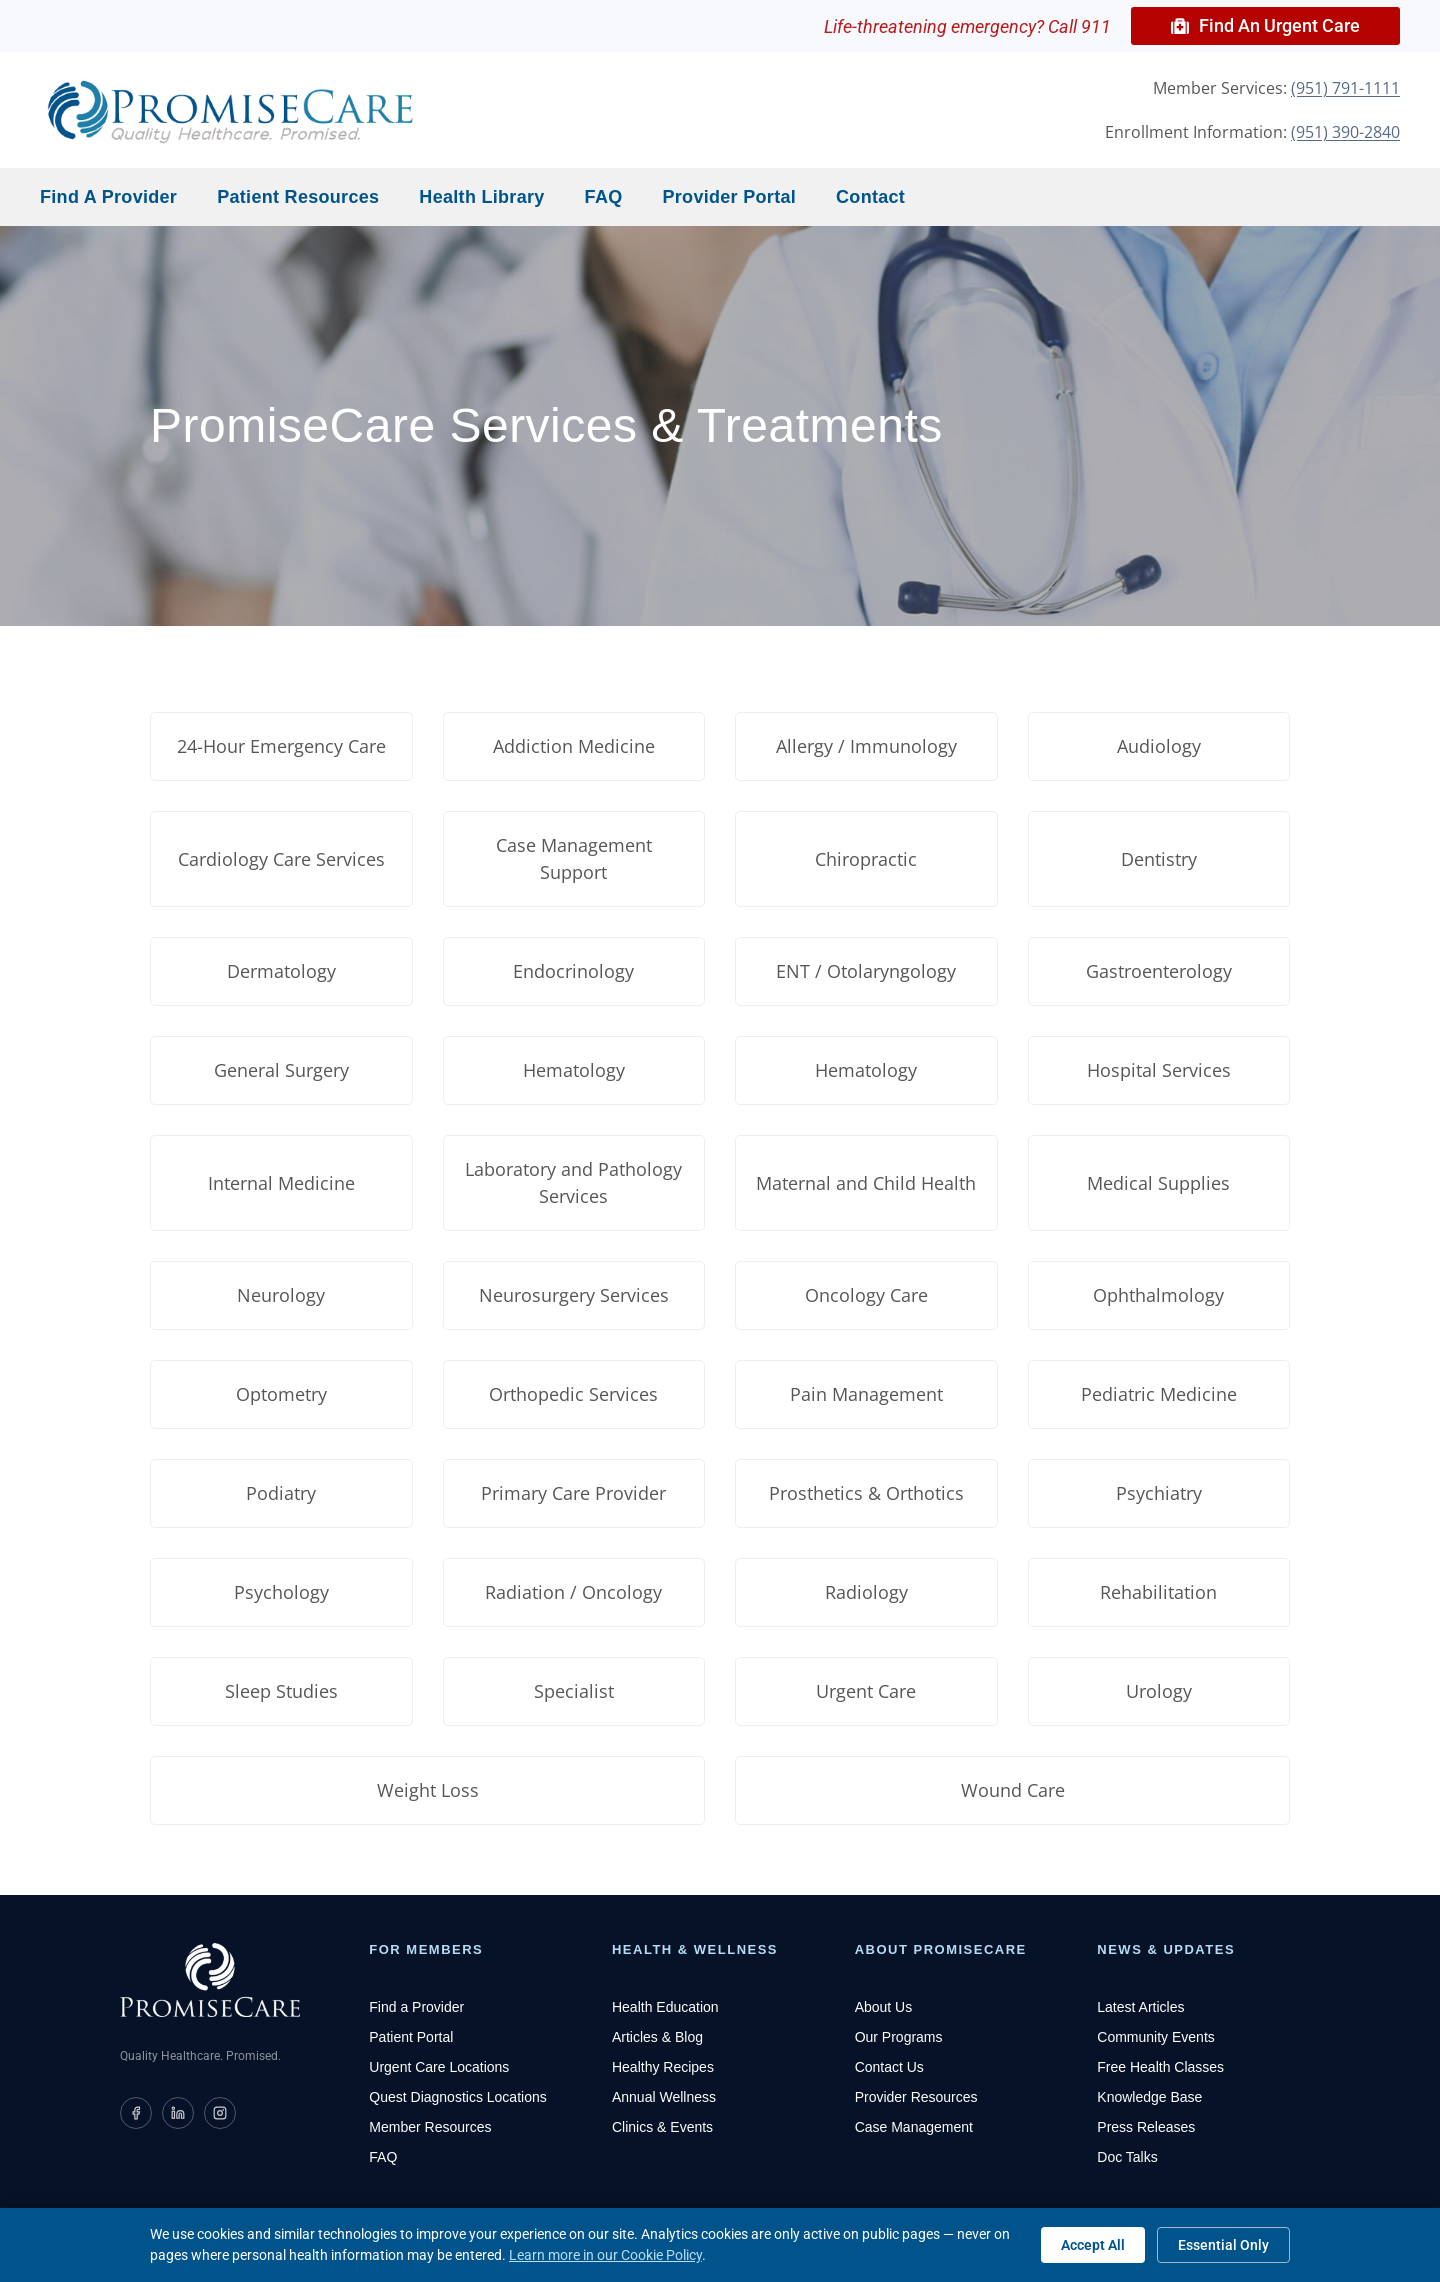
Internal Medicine (281, 1183)
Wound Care (1013, 1790)
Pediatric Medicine (1159, 1394)
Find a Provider (108, 197)
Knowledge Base (1149, 2097)
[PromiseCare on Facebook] (136, 2113)
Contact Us (889, 2067)
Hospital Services (1159, 1070)
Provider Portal (730, 197)
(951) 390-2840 (1345, 132)
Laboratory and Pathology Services (573, 1182)
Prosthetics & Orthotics (866, 1493)
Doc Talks (1127, 2157)
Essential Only (1223, 2245)
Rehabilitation (1158, 1592)
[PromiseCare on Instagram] (220, 2113)
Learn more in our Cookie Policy (605, 2255)
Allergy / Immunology (866, 746)
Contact (870, 197)
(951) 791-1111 (1345, 88)
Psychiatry (1159, 1493)
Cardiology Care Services (281, 859)
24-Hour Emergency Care (281, 746)
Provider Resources (916, 2097)
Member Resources (430, 2127)
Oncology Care (866, 1295)
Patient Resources (298, 197)
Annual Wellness (664, 2097)
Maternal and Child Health (866, 1183)
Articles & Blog (657, 2037)
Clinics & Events (662, 2127)
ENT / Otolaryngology (866, 971)
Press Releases (1146, 2127)
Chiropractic (866, 859)
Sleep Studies (281, 1691)
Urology (1159, 1691)
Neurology (281, 1295)
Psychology (281, 1592)
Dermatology (281, 971)
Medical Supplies (1158, 1183)
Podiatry (281, 1493)
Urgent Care (866, 1691)
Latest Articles (1140, 2007)
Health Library (481, 197)
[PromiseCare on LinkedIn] (178, 2113)
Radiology (866, 1592)
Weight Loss (428, 1790)
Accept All (1093, 2245)
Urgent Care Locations (439, 2067)
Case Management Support (574, 858)
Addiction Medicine (574, 746)
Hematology (574, 1070)
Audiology (1159, 746)
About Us (884, 2007)
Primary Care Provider (573, 1493)
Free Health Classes (1160, 2067)
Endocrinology (573, 971)
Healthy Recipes (663, 2067)
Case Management (914, 2127)
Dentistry (1159, 859)
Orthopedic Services (573, 1394)
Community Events (1155, 2037)
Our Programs (899, 2037)
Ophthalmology (1158, 1295)
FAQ (604, 197)
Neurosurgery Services (574, 1295)
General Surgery (281, 1070)
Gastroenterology (1159, 971)
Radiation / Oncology (573, 1592)
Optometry (281, 1394)
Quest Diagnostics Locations (457, 2097)
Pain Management (866, 1394)
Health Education (665, 2007)
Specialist (574, 1691)
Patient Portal (411, 2037)
